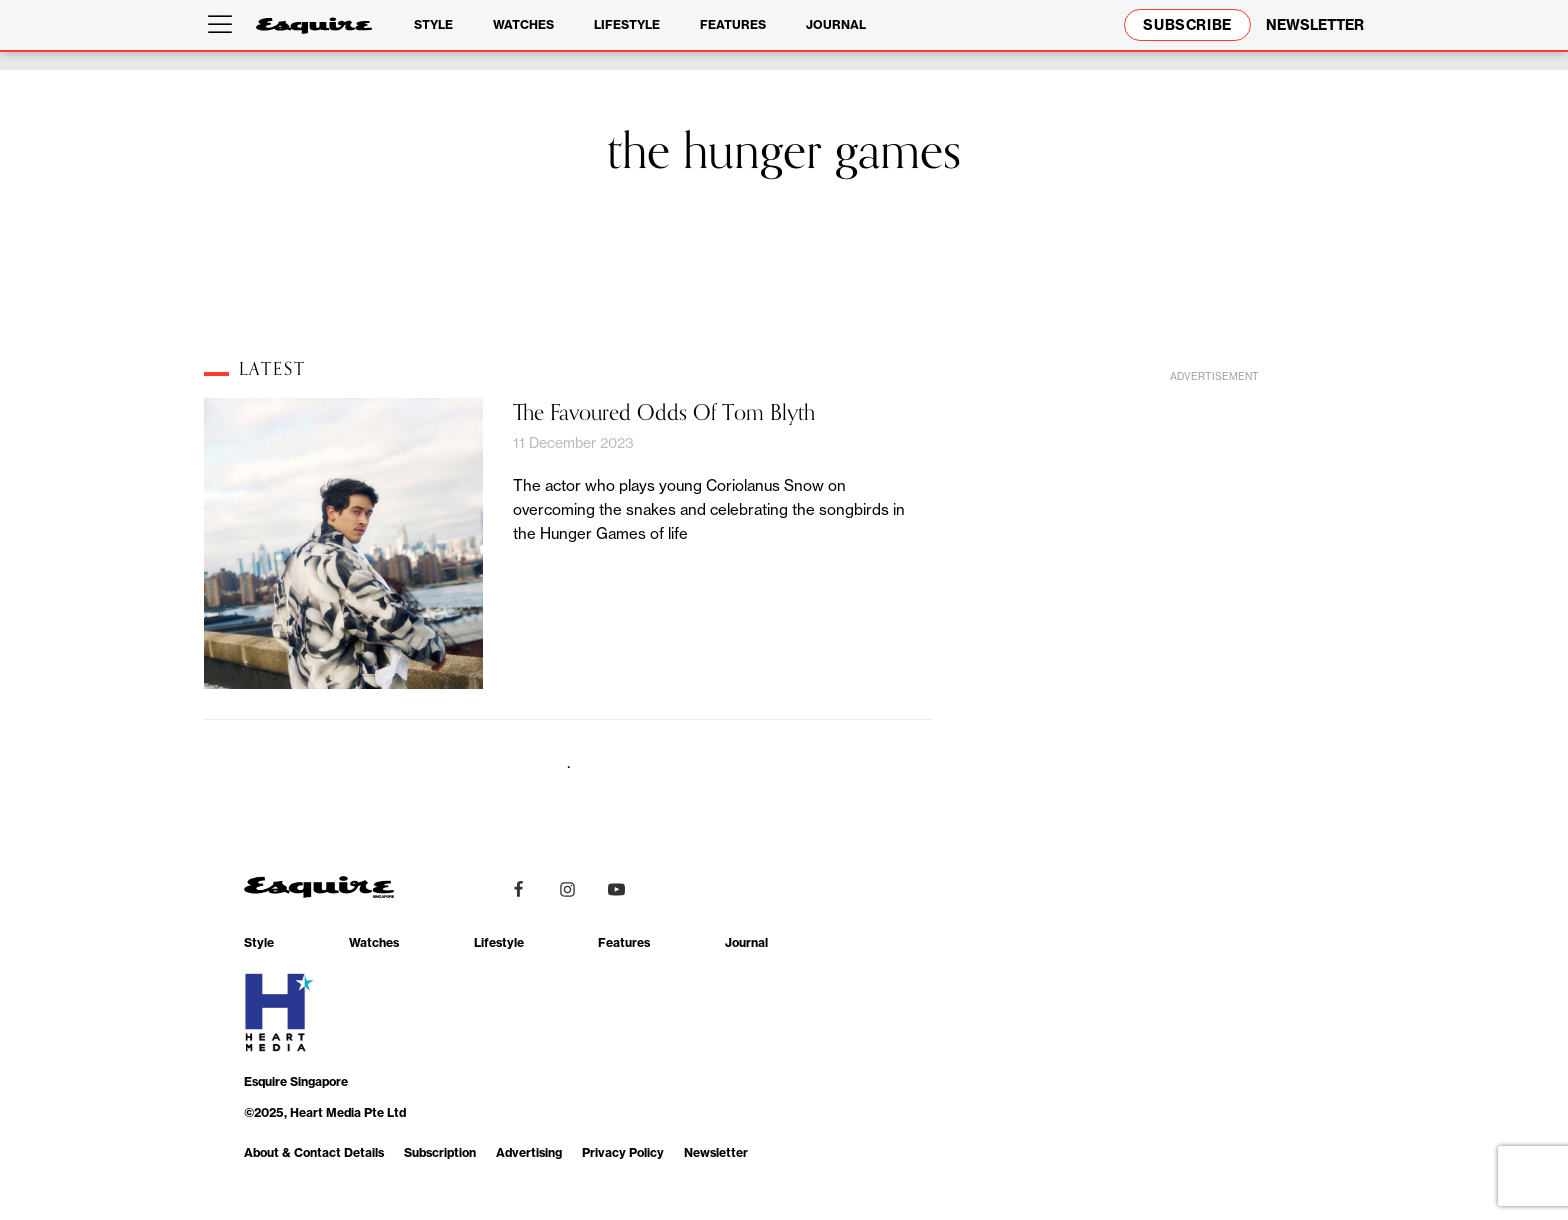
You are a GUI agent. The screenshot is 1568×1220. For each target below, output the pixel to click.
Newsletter (716, 1152)
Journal (836, 24)
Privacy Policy (623, 1152)
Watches (523, 24)
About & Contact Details (314, 1152)
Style (433, 24)
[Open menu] (224, 25)
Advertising (529, 1152)
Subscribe (1187, 25)
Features (733, 24)
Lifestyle (627, 24)
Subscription (440, 1152)
